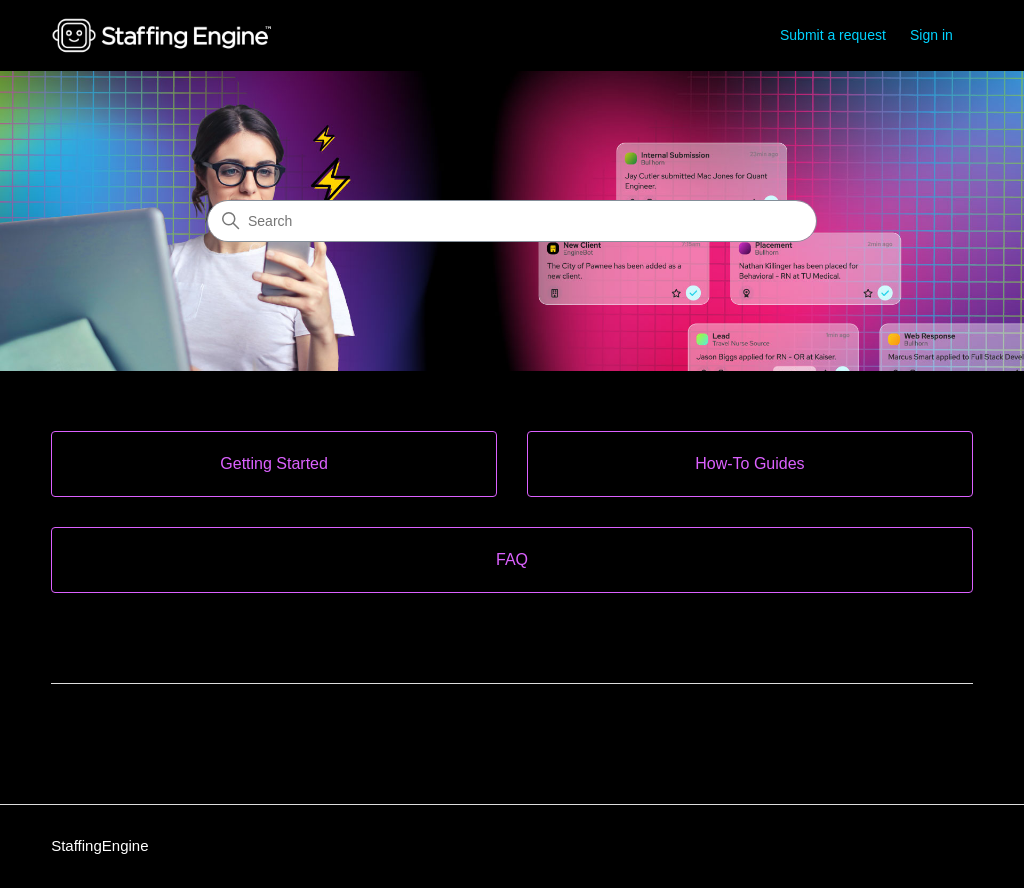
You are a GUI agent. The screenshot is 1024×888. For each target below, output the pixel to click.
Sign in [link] (931, 35)
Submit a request (833, 35)
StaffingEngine (99, 845)
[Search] (512, 221)
